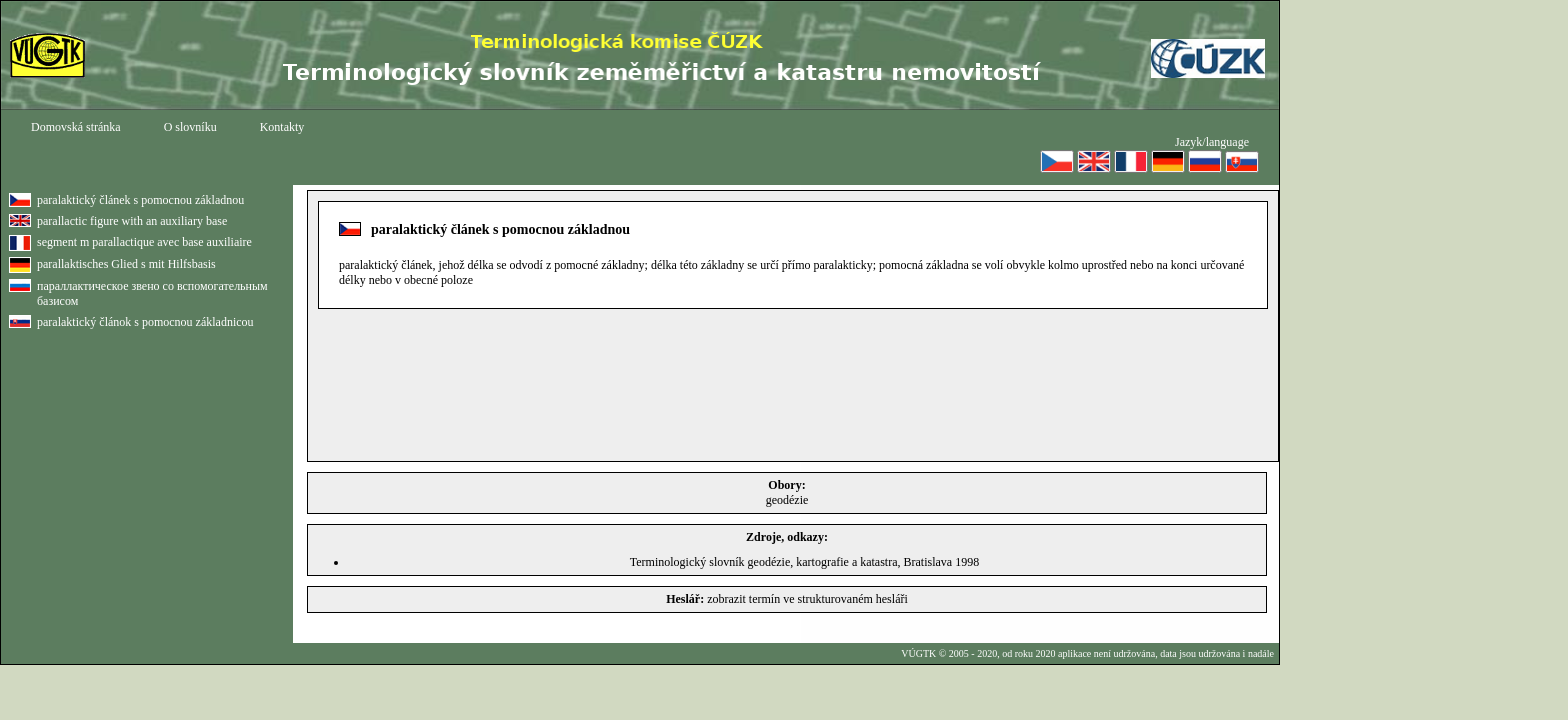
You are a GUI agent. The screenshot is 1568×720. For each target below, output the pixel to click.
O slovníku (190, 127)
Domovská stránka (76, 127)
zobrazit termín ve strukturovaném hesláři (807, 599)
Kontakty (282, 127)
